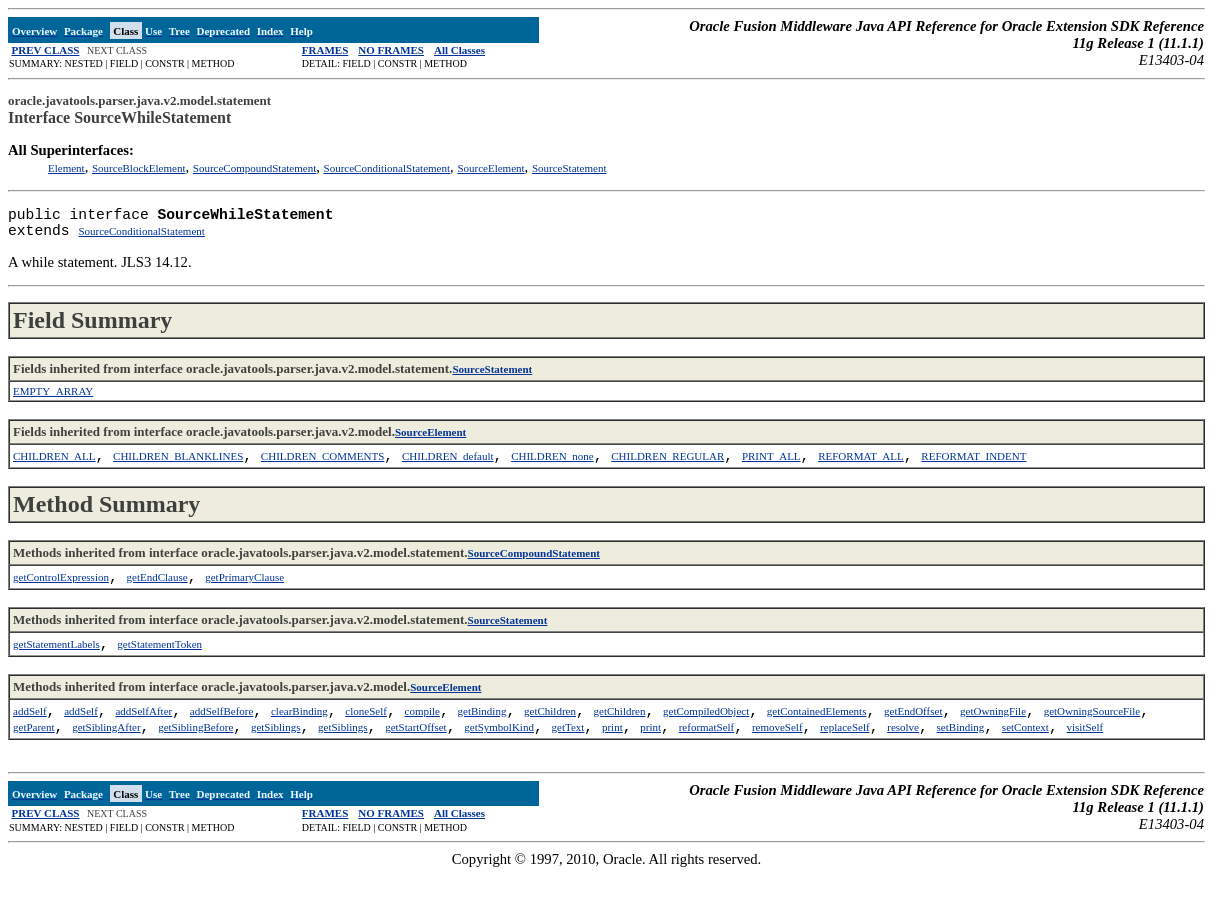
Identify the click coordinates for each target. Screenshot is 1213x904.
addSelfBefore (222, 735)
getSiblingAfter (106, 755)
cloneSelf (366, 735)
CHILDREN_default (448, 468)
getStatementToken (159, 664)
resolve (903, 755)
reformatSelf (707, 755)
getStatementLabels (56, 664)
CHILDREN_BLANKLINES (178, 468)
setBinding (961, 755)
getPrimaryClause (244, 593)
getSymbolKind (499, 755)
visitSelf (1085, 755)
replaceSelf (844, 755)
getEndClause (157, 593)
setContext (1025, 755)
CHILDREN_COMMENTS (322, 468)
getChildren (550, 735)
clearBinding (299, 735)
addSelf (30, 735)
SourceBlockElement (138, 168)
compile (422, 735)
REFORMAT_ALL (861, 468)
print (612, 755)
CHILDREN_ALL (54, 468)
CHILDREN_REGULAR (667, 468)
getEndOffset (913, 735)
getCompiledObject (706, 735)
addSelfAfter (143, 735)
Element (66, 168)
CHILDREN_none (552, 468)
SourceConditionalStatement (387, 168)
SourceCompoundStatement (254, 168)
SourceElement (490, 168)
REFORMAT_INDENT (973, 468)
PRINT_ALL (771, 468)
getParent (34, 755)
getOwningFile (993, 735)
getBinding (482, 735)
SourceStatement (569, 168)
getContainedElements (817, 735)
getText (568, 755)
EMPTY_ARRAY (53, 399)
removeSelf (777, 755)
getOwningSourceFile (1092, 735)
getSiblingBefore (195, 755)
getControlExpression (61, 593)
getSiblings (276, 755)
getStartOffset (416, 755)
